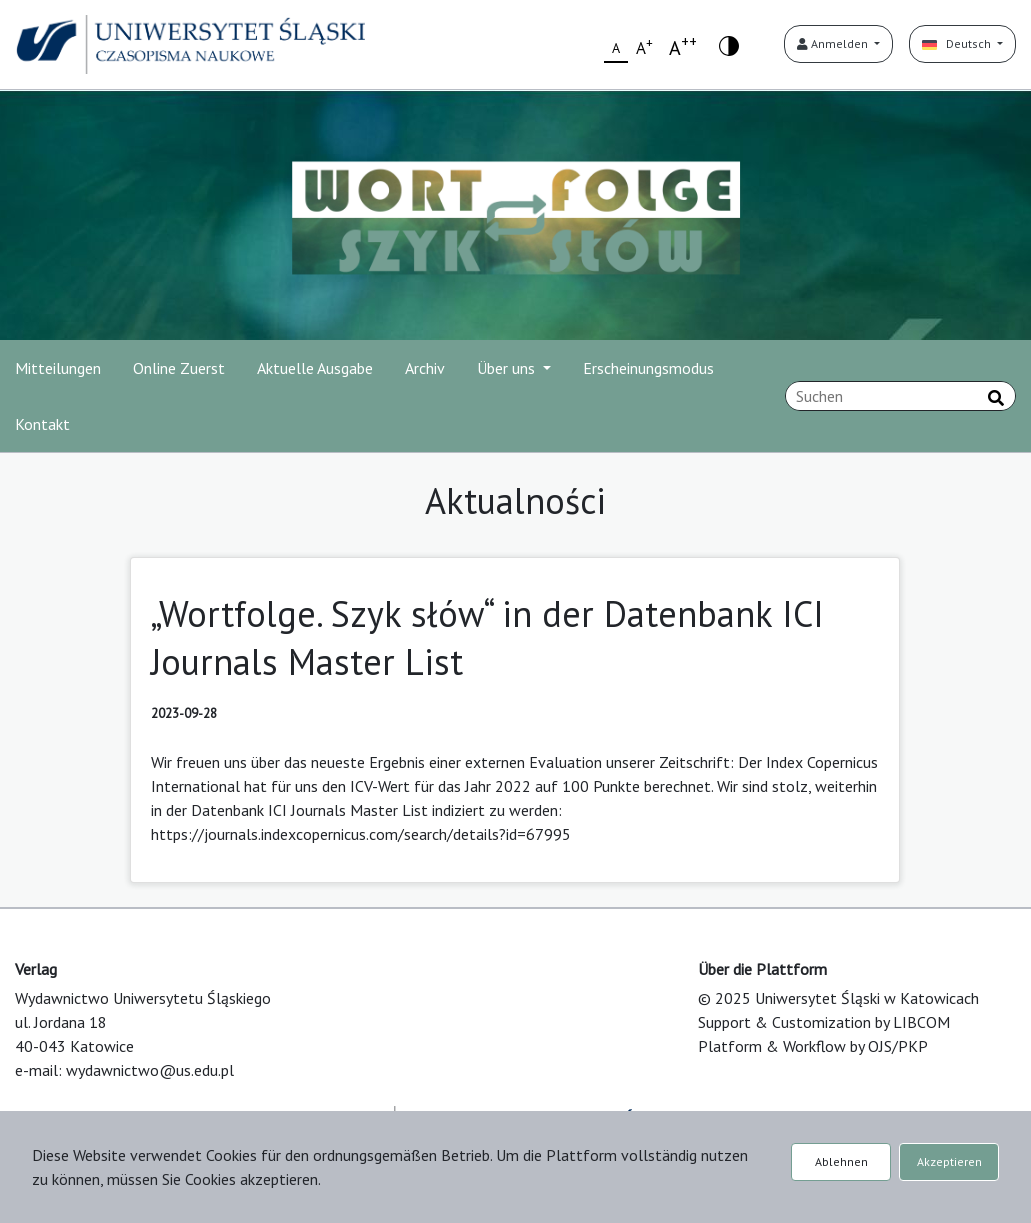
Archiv (425, 368)
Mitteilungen (58, 368)
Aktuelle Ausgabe (315, 368)
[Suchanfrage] (900, 396)
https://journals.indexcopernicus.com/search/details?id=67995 (361, 834)
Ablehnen (841, 1161)
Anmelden (834, 43)
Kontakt (42, 424)
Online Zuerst (179, 368)
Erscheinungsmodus (648, 368)
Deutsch (958, 43)
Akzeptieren (949, 1161)
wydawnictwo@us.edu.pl (150, 1070)
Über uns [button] (508, 368)
